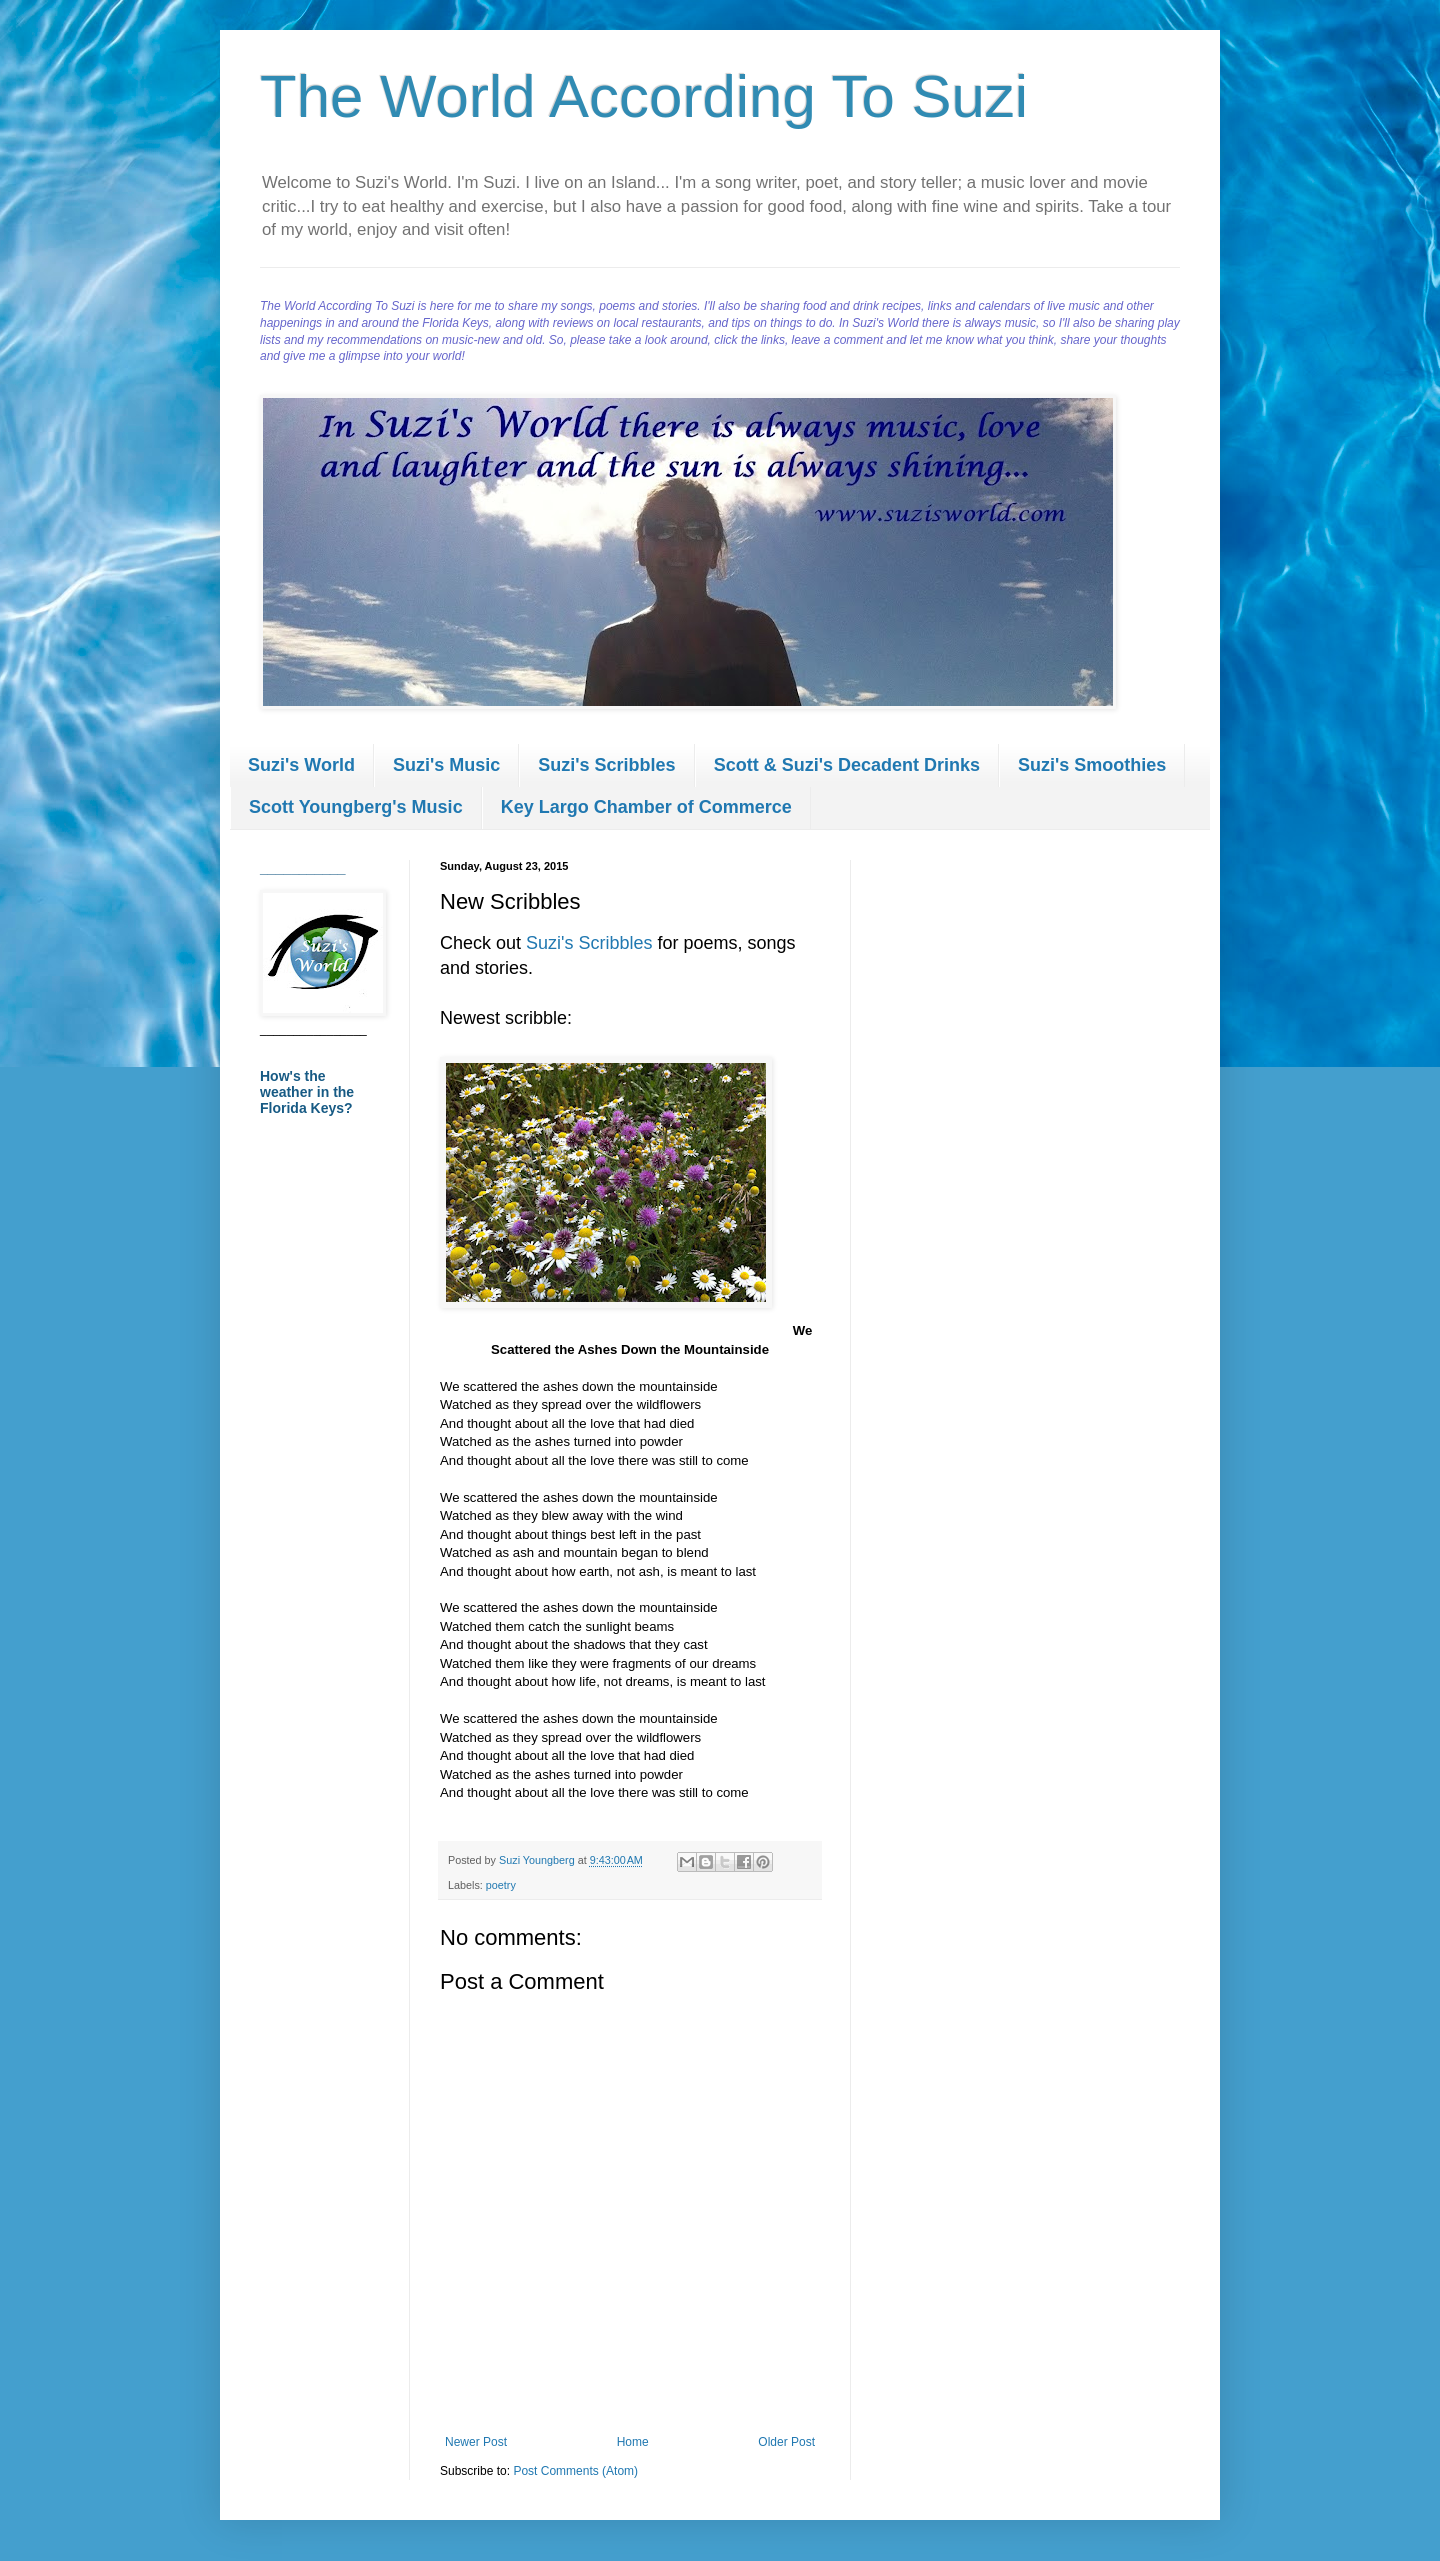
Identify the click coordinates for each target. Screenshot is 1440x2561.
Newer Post (476, 2442)
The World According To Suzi (644, 96)
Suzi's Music (446, 765)
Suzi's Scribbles (606, 765)
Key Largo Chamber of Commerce (646, 807)
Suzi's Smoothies (1092, 765)
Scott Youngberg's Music (356, 807)
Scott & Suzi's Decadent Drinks (847, 765)
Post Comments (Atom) (575, 2471)
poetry (501, 1885)
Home (633, 2442)
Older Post (786, 2442)
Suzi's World (301, 765)
